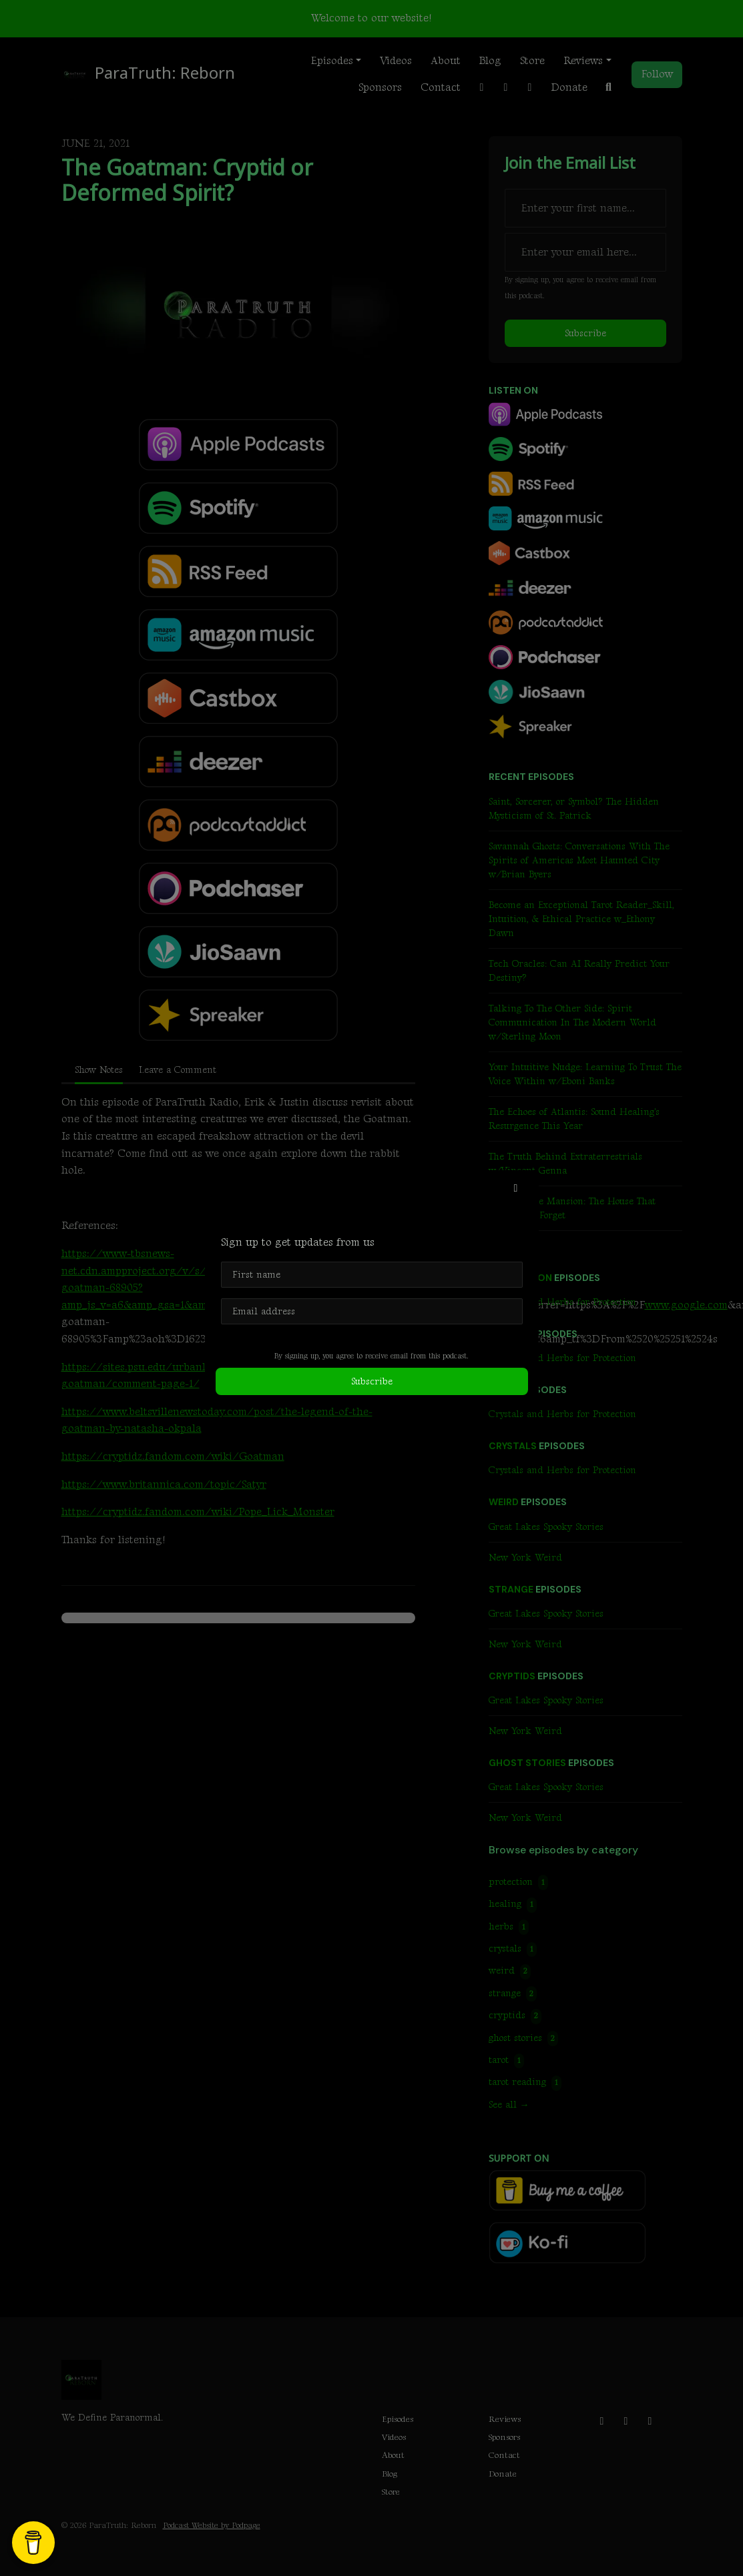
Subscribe (372, 1381)
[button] (516, 1189)
